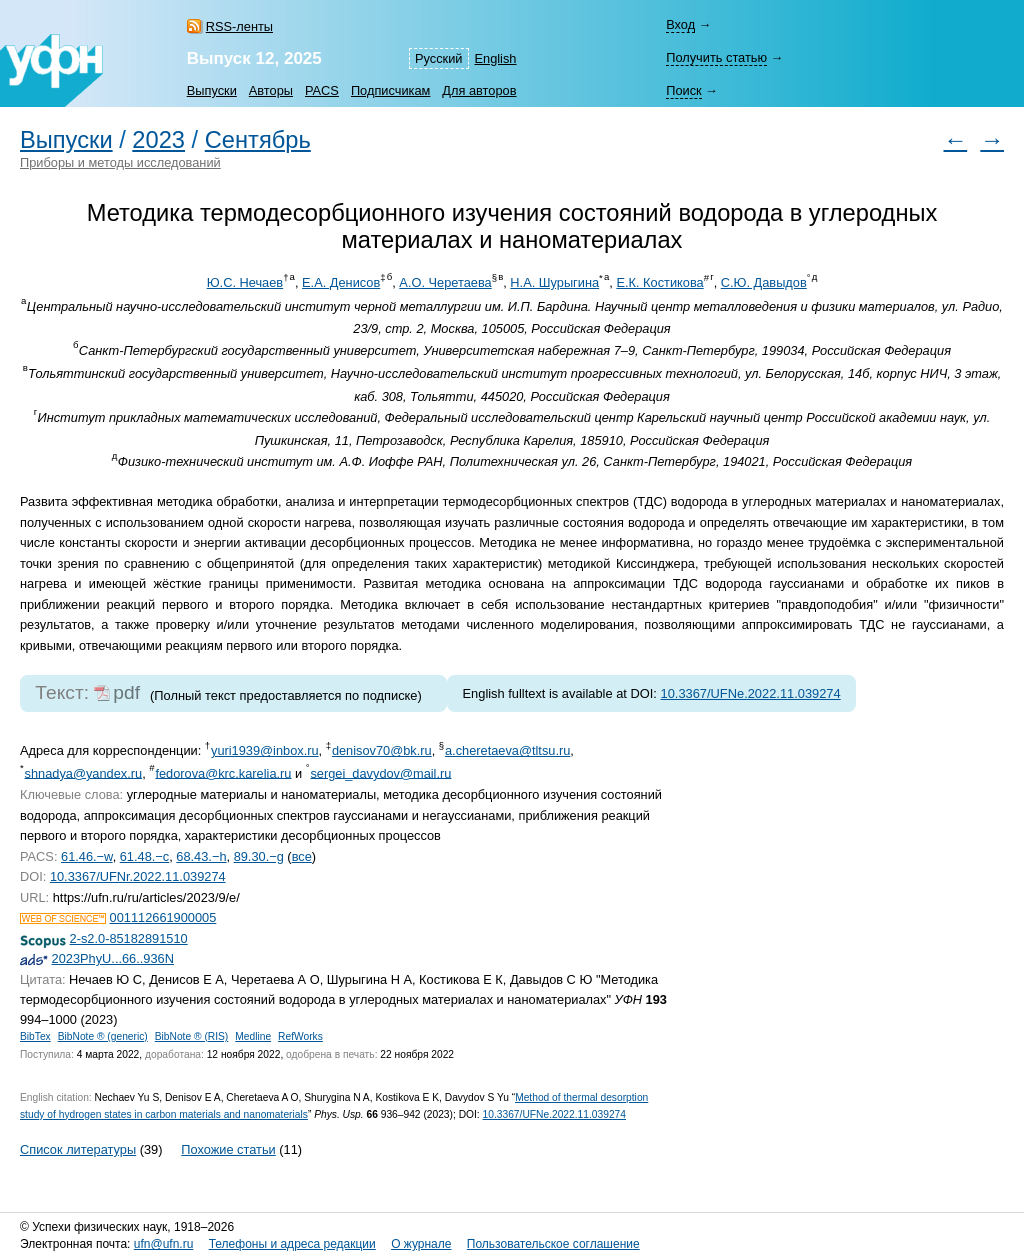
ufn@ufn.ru (164, 1244)
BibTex (35, 1036)
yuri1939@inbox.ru (265, 750)
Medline (253, 1036)
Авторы (271, 90)
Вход (680, 24)
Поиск (683, 90)
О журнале (421, 1244)
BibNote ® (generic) (103, 1036)
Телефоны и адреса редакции (292, 1244)
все (302, 856)
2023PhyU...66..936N (113, 958)
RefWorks (300, 1036)
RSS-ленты (239, 26)
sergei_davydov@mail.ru (380, 772)
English (496, 58)
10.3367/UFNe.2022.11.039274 (751, 693)
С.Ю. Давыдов (764, 282)
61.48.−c (144, 856)
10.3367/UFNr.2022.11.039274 (138, 876)
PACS (322, 90)
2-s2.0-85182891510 (129, 938)
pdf (126, 692)
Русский (438, 58)
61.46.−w (87, 856)
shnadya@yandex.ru (84, 772)
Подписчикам (390, 90)
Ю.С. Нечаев (245, 282)
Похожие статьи (228, 1149)
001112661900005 (163, 917)
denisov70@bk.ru (382, 750)
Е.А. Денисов (341, 282)
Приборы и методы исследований (120, 162)
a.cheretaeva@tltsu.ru (507, 750)
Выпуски (212, 90)
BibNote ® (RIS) (192, 1036)
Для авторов (479, 90)
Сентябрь (258, 140)
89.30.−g (259, 856)
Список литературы (78, 1149)
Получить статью (716, 57)
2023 (158, 140)
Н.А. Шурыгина (554, 282)
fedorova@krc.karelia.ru (223, 772)
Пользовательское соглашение (553, 1244)
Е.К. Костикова (659, 282)
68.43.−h (201, 856)
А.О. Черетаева (445, 282)
